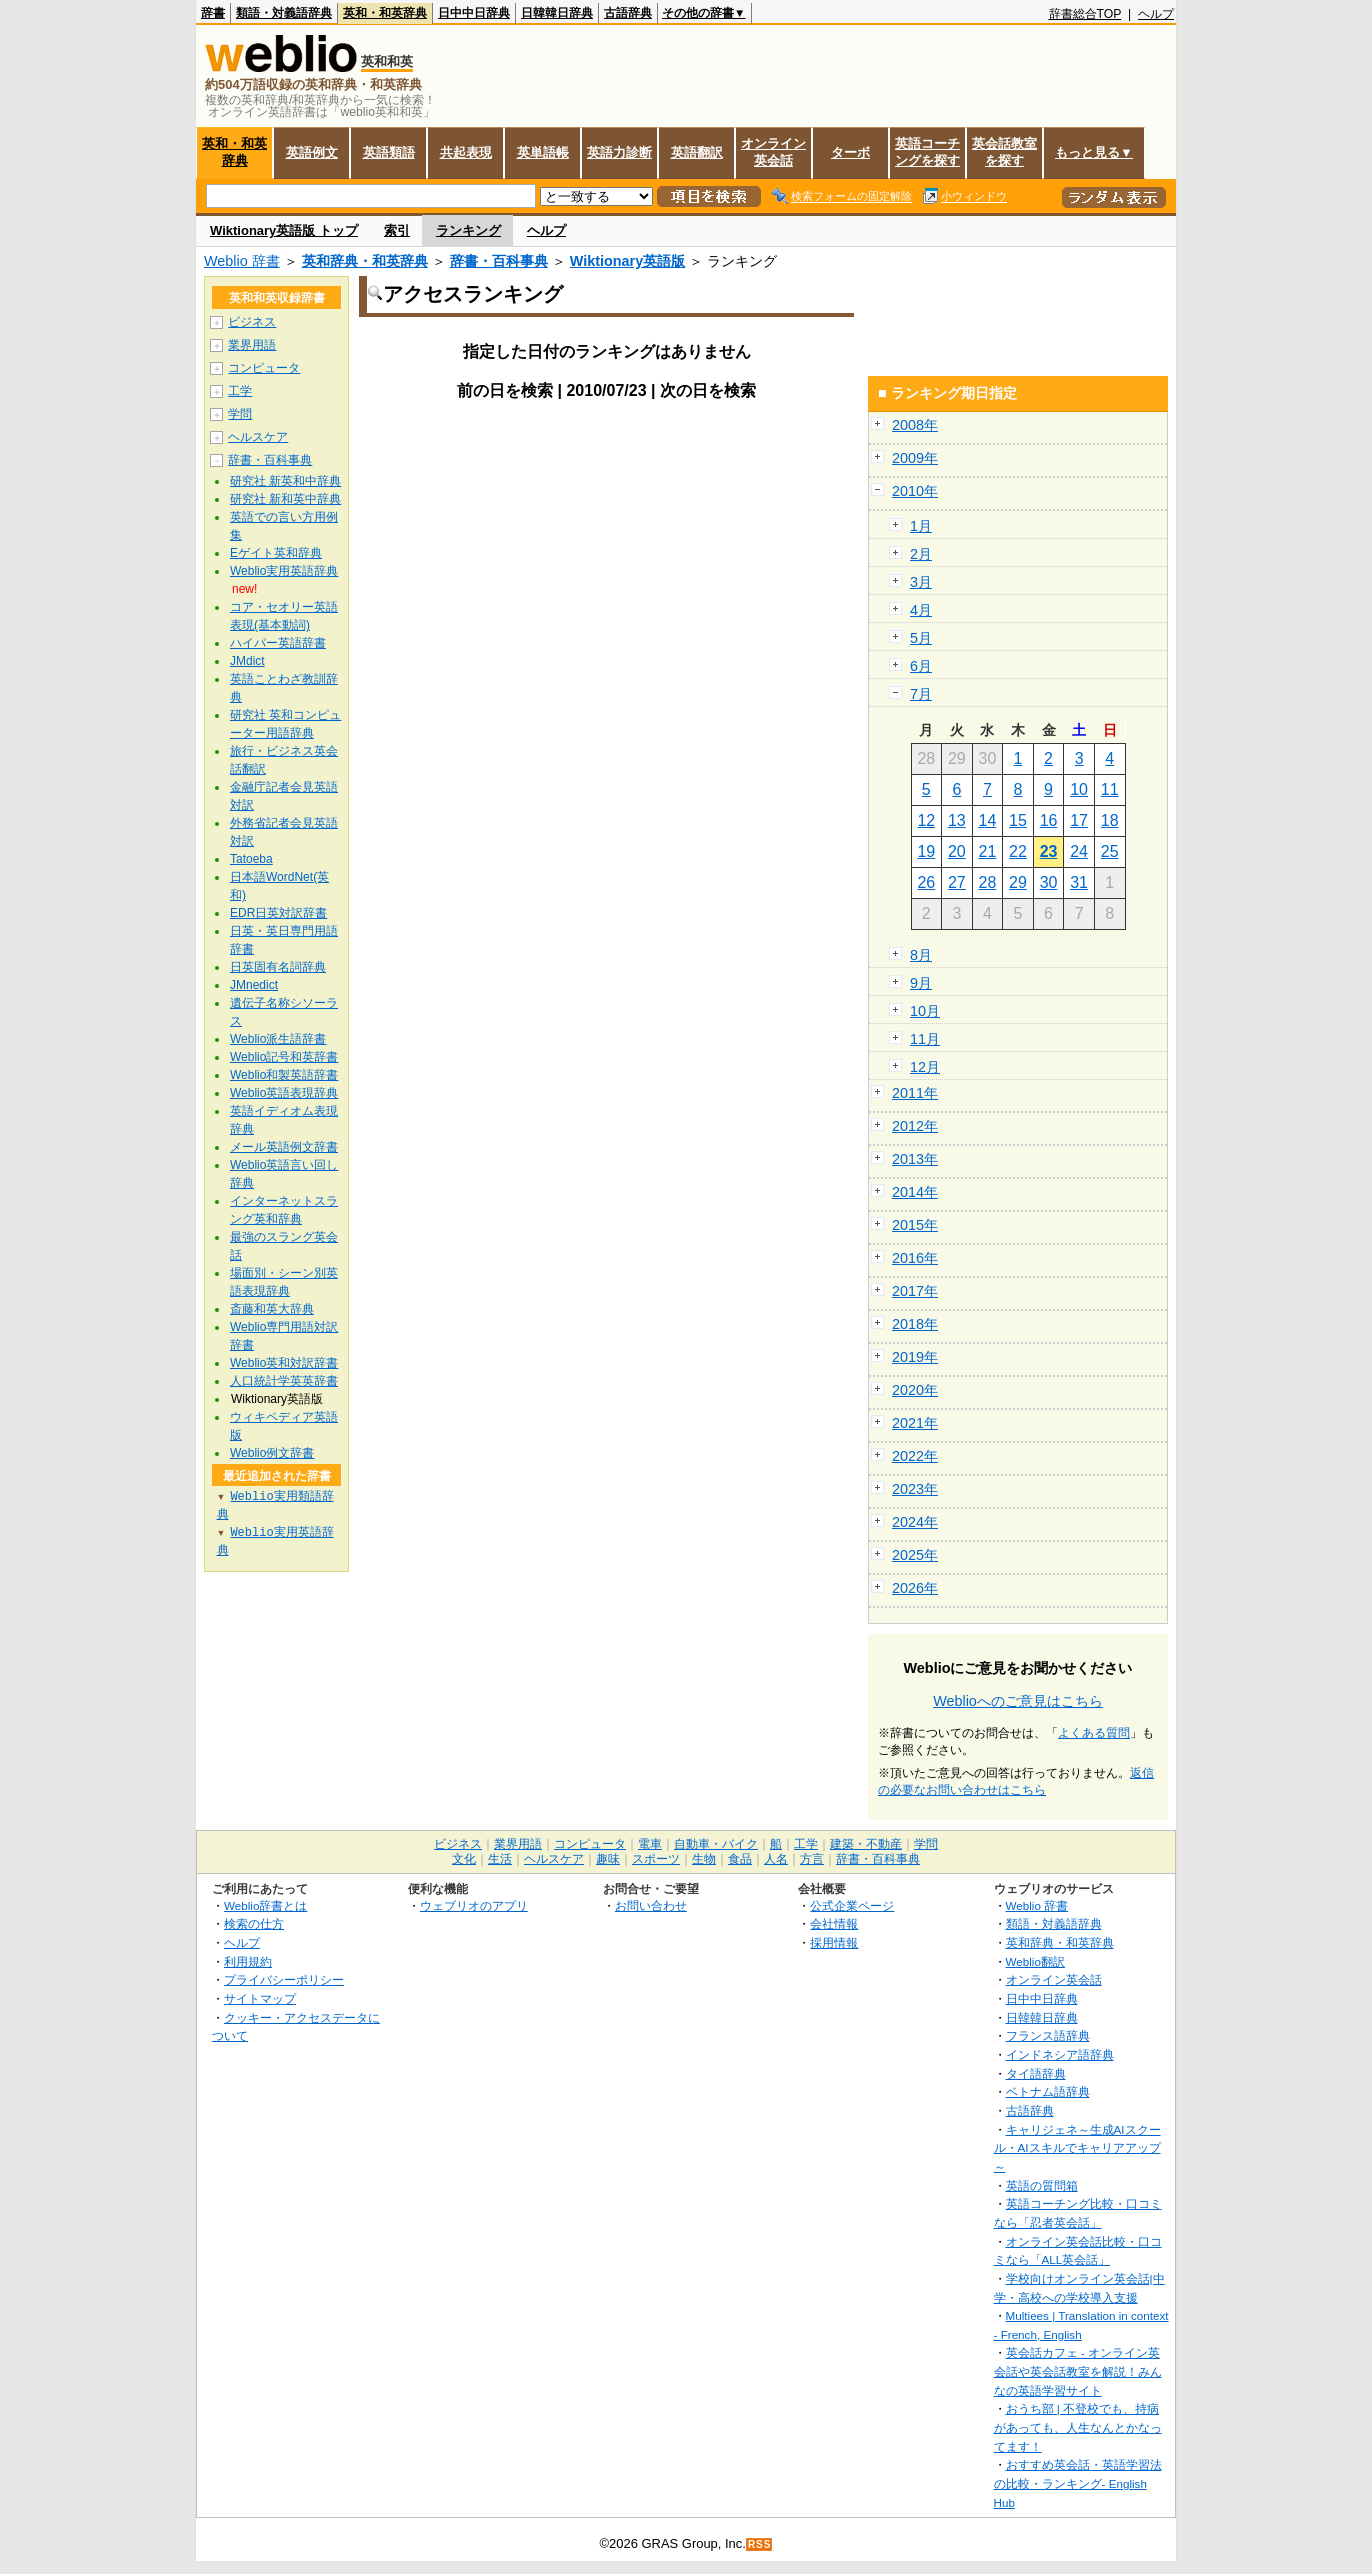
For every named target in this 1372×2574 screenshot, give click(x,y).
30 (1049, 882)
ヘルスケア (258, 437)
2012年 (915, 1126)
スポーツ (656, 1859)
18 (1110, 820)
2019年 (915, 1357)
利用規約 (248, 1961)
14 (988, 820)
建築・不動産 (866, 1844)
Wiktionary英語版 (627, 261)
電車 (650, 1844)
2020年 (915, 1390)
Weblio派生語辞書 (278, 1039)
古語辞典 (628, 13)
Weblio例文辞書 (272, 1453)
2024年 (915, 1522)
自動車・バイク (716, 1844)
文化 (464, 1859)
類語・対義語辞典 (284, 13)
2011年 (915, 1093)
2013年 (915, 1159)
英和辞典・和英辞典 (365, 261)
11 (1110, 789)
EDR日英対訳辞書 (278, 913)
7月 (921, 694)
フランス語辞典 (1048, 2035)
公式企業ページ (852, 1905)
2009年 (915, 458)
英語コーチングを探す (927, 152)
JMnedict (254, 985)
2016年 (915, 1258)
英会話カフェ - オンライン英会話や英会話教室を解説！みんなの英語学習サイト (1078, 2371)
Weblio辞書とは (265, 1905)
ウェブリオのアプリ (474, 1905)
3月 (921, 582)
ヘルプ (1156, 14)
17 (1079, 820)
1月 (921, 526)
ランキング (468, 230)
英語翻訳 (697, 152)
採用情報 (834, 1942)
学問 (240, 414)
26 (926, 882)
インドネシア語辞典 (1060, 2054)
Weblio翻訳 (1035, 1961)
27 (957, 882)
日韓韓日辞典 (557, 13)
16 (1049, 820)
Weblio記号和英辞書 (284, 1057)
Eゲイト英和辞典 (276, 553)
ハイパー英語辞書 (278, 643)
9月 (921, 983)
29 (1018, 882)
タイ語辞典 (1036, 2073)
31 (1079, 882)
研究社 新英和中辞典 (285, 481)
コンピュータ (264, 368)
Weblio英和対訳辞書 (284, 1363)
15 (1018, 820)
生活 (500, 1859)
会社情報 (834, 1923)
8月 (921, 955)
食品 (740, 1859)
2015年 (915, 1225)
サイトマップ (260, 1998)
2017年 (915, 1291)
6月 (921, 666)
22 (1018, 851)
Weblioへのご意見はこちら (1018, 1701)
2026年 (915, 1588)
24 (1079, 851)
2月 (921, 554)
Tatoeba (251, 859)
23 (1049, 851)
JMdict (247, 661)
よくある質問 (1094, 1733)
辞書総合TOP (1085, 14)
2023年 (915, 1489)
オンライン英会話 (773, 152)
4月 (921, 610)
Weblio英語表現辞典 (284, 1093)
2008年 (915, 425)
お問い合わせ (651, 1905)
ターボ (850, 152)
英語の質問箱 (1042, 2185)
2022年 (915, 1456)
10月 (925, 1011)
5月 (921, 638)
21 (988, 851)
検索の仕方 (254, 1923)
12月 (925, 1067)
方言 (812, 1859)
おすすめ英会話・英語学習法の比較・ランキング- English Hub (1078, 2483)
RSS (760, 2544)
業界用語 (252, 345)
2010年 (915, 491)
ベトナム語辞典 (1048, 2091)
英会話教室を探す (1004, 152)
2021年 (915, 1423)
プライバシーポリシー (284, 1979)
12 (926, 820)
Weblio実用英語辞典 (284, 571)
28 (988, 882)
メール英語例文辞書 (284, 1147)
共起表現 (466, 152)
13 (957, 820)
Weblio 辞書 (242, 261)
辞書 (213, 13)
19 (926, 851)
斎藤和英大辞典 (272, 1309)
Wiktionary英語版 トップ (284, 230)
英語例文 (312, 152)
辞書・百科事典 (499, 261)
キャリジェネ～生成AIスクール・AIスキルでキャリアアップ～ (1077, 2148)
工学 (240, 391)
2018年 (915, 1324)
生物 (704, 1859)
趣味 (608, 1859)
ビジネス (252, 322)
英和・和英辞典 (385, 13)
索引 (397, 230)
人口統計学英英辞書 (284, 1381)
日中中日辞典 (474, 13)
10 (1079, 789)
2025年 (915, 1555)
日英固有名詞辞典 (278, 967)
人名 (776, 1859)
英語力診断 (619, 152)
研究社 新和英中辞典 (285, 499)
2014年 (915, 1192)
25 (1110, 851)
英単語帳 (543, 152)
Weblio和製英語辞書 (284, 1075)
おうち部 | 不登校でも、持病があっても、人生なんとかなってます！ (1078, 2427)
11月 (925, 1039)
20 (957, 851)
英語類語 (389, 152)
